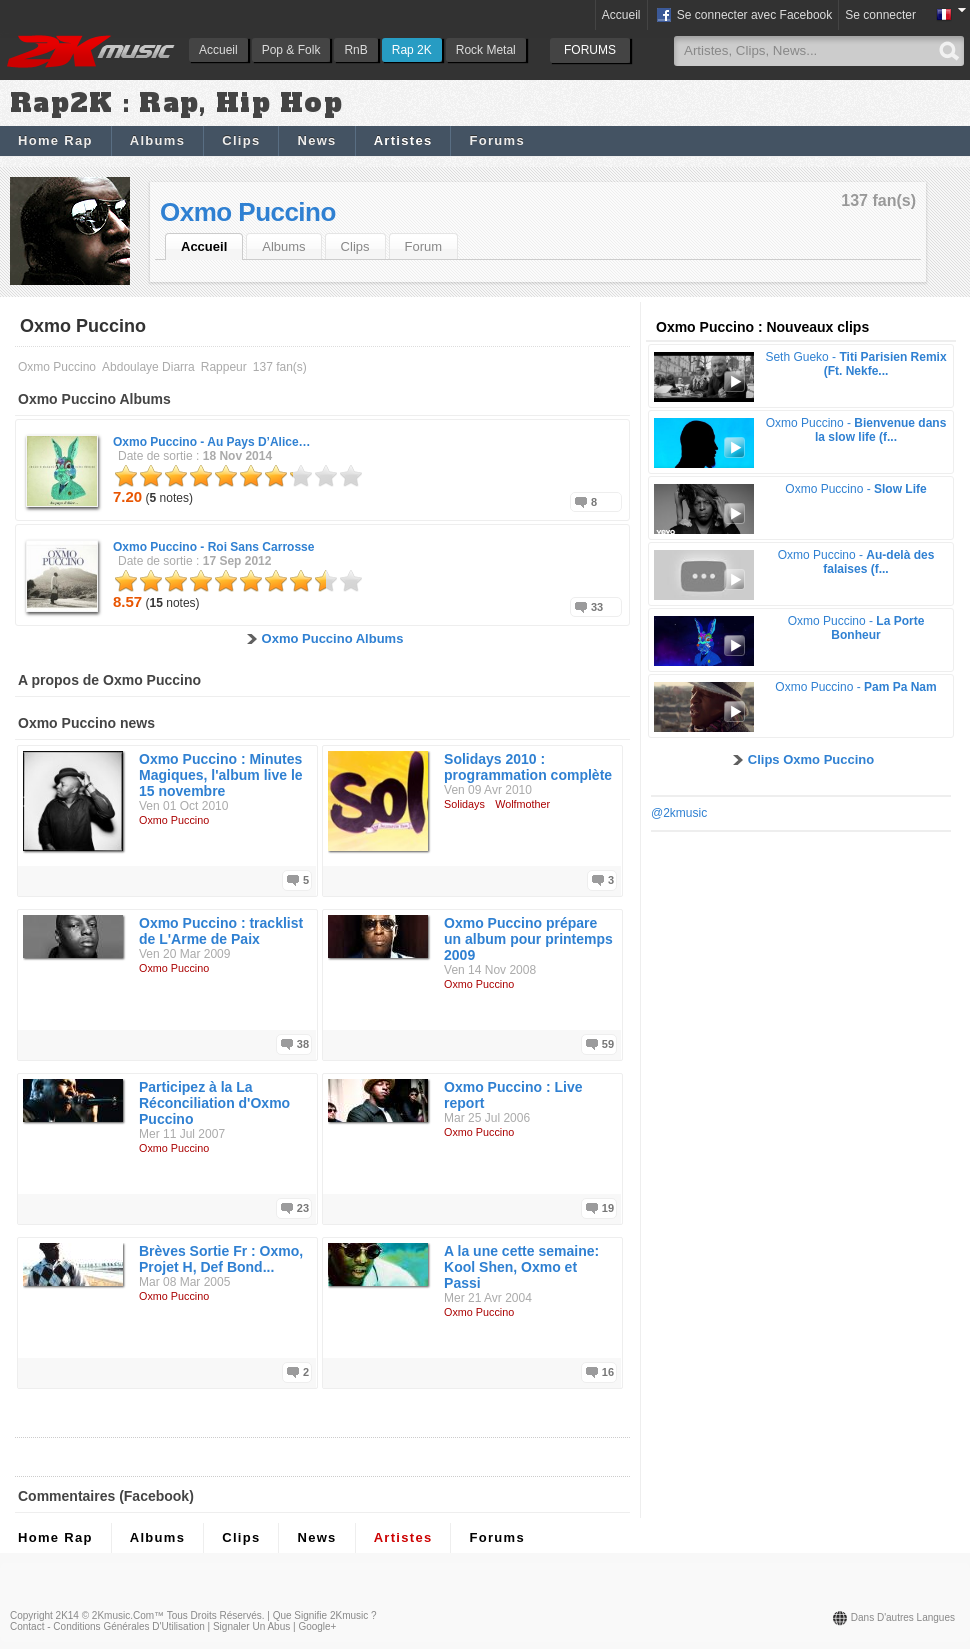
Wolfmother (522, 804)
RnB (355, 50)
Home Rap (55, 140)
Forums (496, 140)
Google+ (317, 1626)
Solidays (464, 804)
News (316, 140)
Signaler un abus (251, 1626)
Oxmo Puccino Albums (333, 638)
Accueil (218, 50)
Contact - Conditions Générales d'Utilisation (107, 1626)
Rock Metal (486, 50)
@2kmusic (679, 813)
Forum (424, 246)
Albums (157, 140)
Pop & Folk (291, 50)
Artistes (403, 140)
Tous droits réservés (214, 1615)
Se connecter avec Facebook (743, 16)
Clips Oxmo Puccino (811, 759)
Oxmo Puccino (248, 212)
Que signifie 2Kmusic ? (325, 1615)
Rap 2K (412, 50)
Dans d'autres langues (903, 1617)
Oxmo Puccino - (212, 442)
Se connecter (880, 15)
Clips (241, 140)
